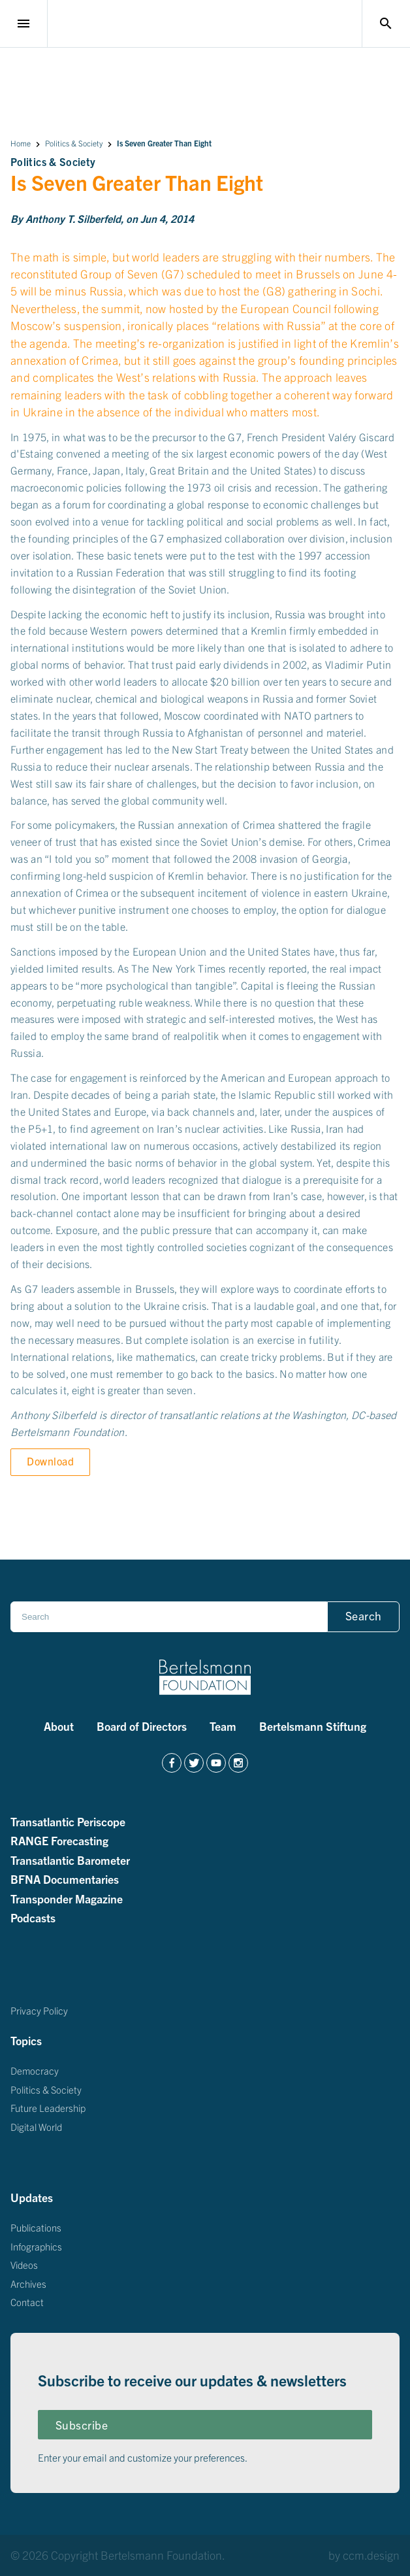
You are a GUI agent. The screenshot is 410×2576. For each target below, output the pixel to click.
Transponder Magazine (66, 1898)
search (386, 23)
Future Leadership (48, 2107)
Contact (27, 2302)
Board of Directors (142, 1725)
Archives (28, 2283)
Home (20, 143)
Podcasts (32, 1917)
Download (50, 1460)
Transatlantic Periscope (67, 1821)
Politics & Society (73, 143)
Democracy (34, 2070)
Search (363, 1615)
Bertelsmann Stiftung (312, 1725)
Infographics (36, 2245)
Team (223, 1725)
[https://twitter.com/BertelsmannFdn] (194, 1763)
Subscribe (81, 2424)
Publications (35, 2227)
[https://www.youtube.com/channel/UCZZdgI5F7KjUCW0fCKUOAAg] (216, 1763)
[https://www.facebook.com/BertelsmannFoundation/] (171, 1763)
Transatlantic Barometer (70, 1859)
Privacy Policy (39, 2010)
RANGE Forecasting (59, 1840)
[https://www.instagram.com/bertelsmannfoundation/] (238, 1763)
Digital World (36, 2126)
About (59, 1725)
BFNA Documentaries (64, 1878)
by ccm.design (364, 2554)
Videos (24, 2264)
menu (23, 23)
